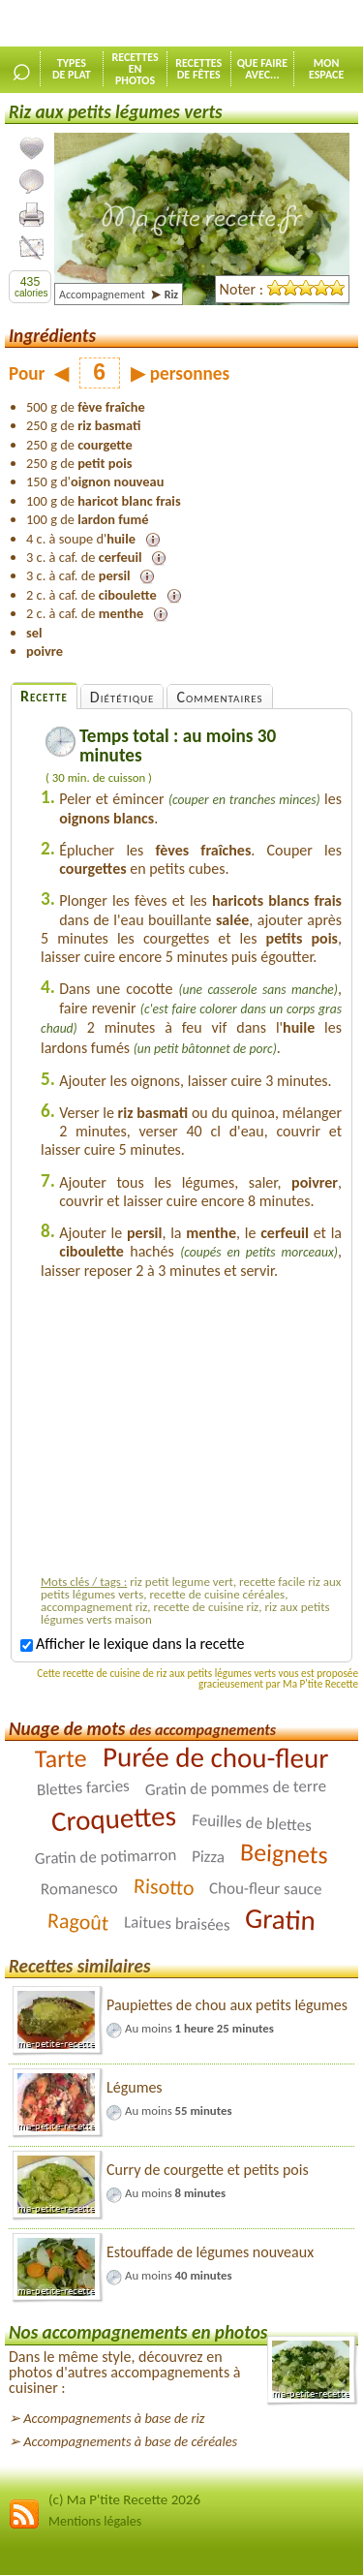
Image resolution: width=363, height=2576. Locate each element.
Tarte (61, 1759)
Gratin (281, 1920)
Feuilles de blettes (252, 1823)
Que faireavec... (262, 68)
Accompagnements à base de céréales (130, 2441)
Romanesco (79, 1889)
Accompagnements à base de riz (113, 2418)
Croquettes (113, 1818)
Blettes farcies (83, 1788)
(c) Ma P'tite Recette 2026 (124, 2499)
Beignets (284, 1853)
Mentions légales (94, 2521)
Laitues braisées (177, 1924)
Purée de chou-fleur (215, 1757)
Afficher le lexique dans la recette (132, 1643)
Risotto (164, 1887)
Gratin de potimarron (106, 1857)
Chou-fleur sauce (265, 1889)
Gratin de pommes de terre (235, 1788)
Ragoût (77, 1922)
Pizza (209, 1857)
